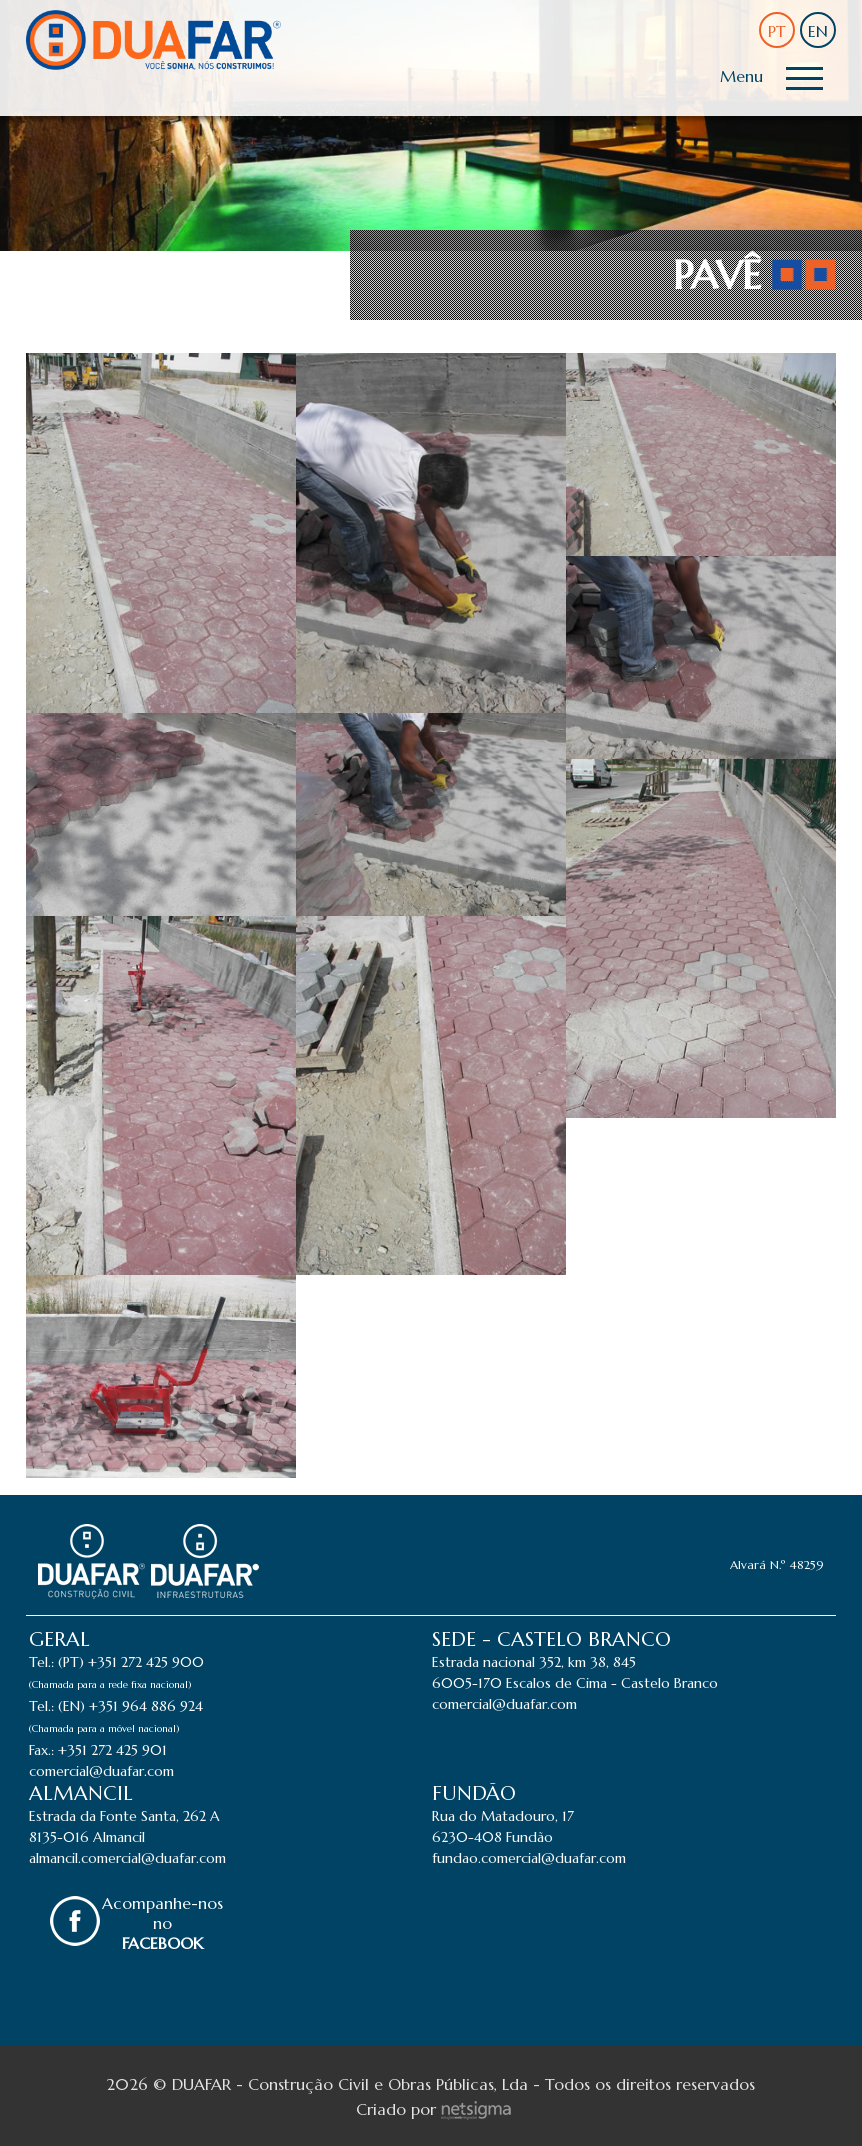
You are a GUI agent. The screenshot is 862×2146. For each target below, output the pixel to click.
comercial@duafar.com (101, 1771)
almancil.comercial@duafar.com (127, 1858)
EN (818, 31)
